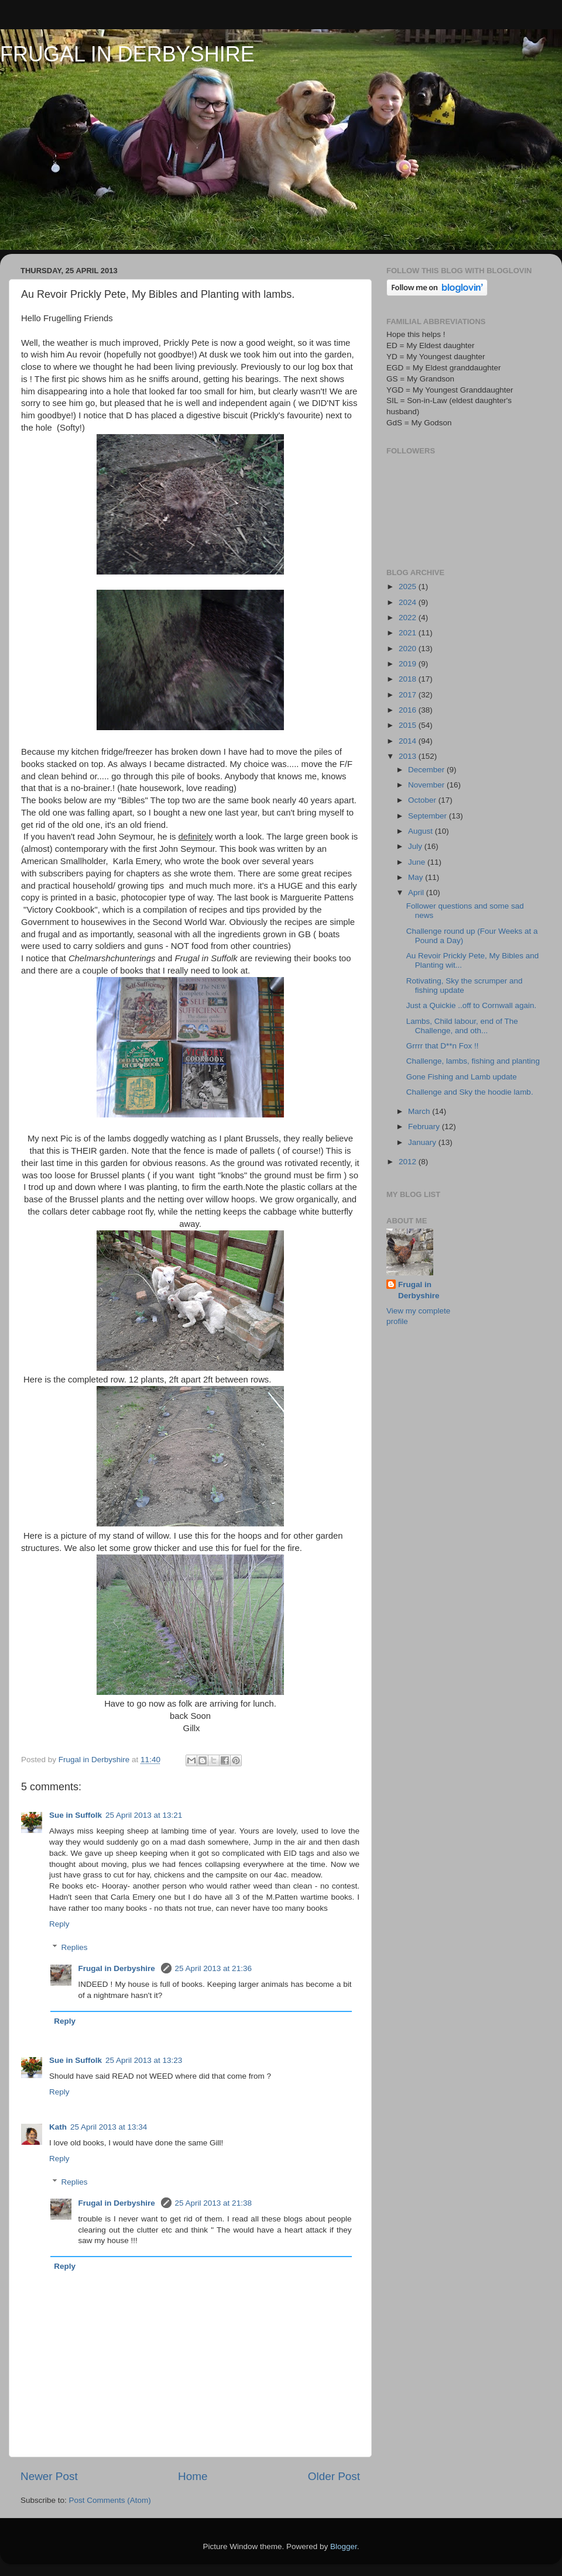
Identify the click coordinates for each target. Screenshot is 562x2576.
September (428, 815)
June (417, 862)
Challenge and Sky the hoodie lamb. (469, 1092)
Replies (74, 1947)
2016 (409, 710)
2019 (409, 663)
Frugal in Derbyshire (117, 1968)
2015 (409, 725)
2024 (409, 602)
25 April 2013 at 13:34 (108, 2127)
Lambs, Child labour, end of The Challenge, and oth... (462, 1026)
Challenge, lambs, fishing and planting (473, 1061)
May (416, 877)
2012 (409, 1161)
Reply (59, 1924)
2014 (409, 741)
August (421, 831)
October (423, 800)
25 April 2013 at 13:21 (143, 1815)
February (425, 1126)
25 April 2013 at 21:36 (213, 1968)
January (423, 1142)
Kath (58, 2127)
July (416, 846)
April (417, 892)
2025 (409, 586)
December (427, 769)
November (427, 784)
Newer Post (49, 2476)
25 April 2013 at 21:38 (213, 2203)
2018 (409, 679)
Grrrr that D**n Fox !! (442, 1045)
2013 (409, 756)
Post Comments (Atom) (110, 2500)
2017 (409, 694)
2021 (409, 632)
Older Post (334, 2476)
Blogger (343, 2546)
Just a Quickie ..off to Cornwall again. (471, 1005)
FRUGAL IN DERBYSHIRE (127, 54)
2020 (409, 648)
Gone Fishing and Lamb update (461, 1076)
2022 (409, 617)
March (420, 1111)
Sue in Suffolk (75, 1815)
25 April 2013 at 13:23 (143, 2060)
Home (192, 2476)
